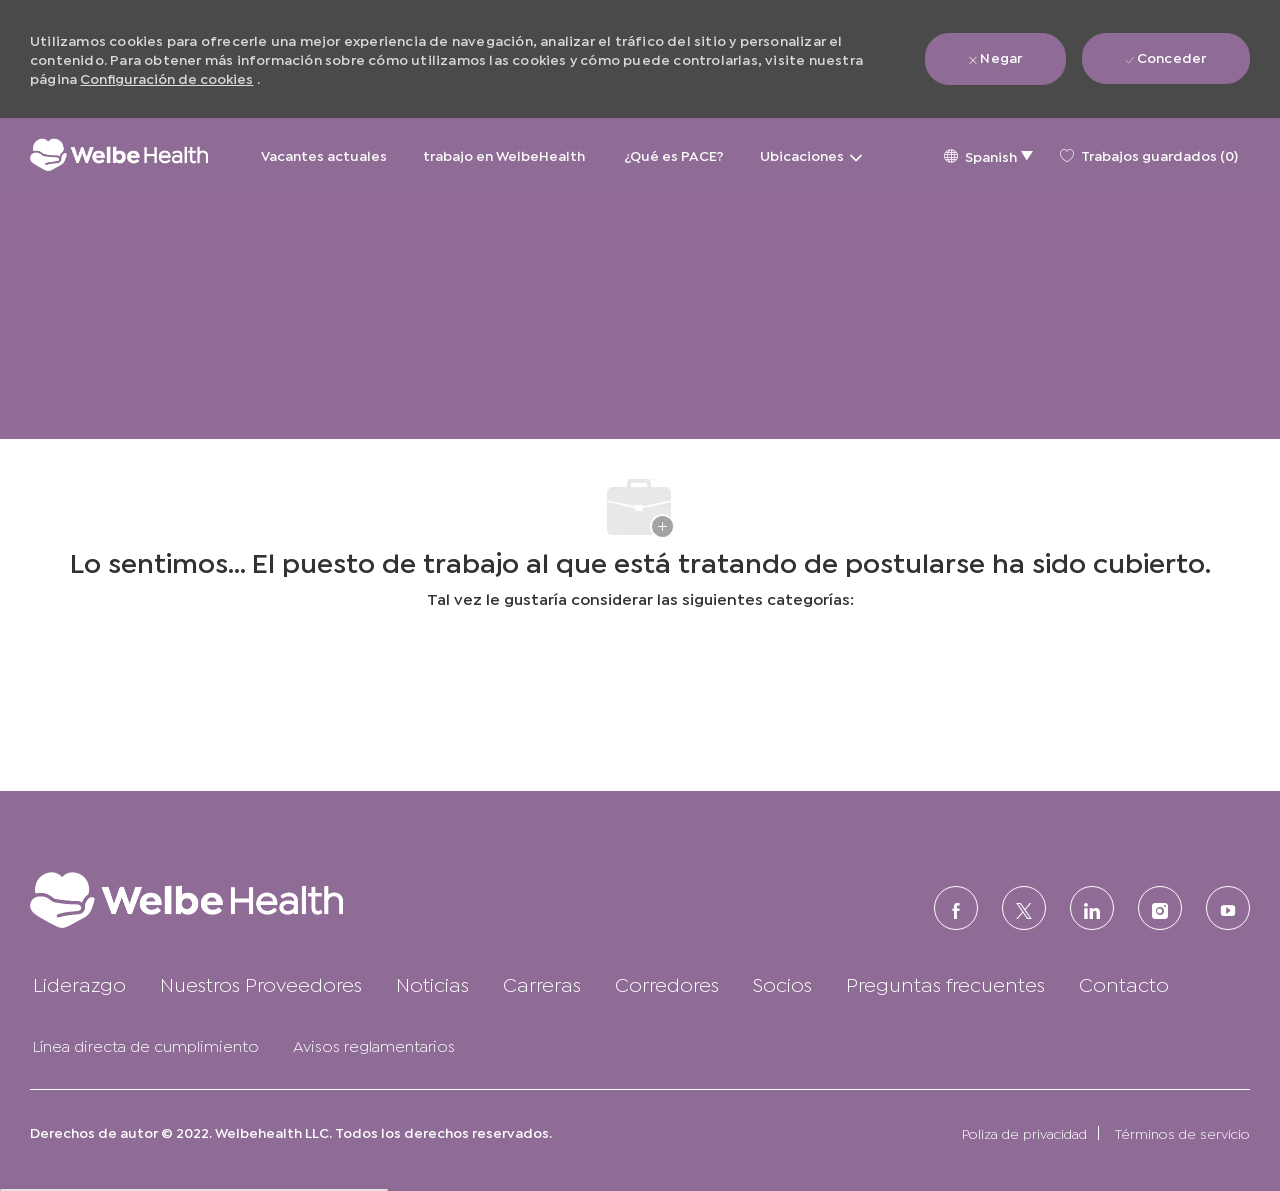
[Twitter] (1024, 908)
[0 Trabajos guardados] (1149, 155)
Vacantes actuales (324, 154)
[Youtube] (1228, 908)
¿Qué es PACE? (674, 154)
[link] (225, 899)
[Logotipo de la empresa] (119, 154)
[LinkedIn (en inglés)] (1092, 908)
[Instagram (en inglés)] (1160, 908)
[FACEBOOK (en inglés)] (956, 908)
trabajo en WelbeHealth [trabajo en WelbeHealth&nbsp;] (505, 154)
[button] (988, 154)
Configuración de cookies (166, 77)
